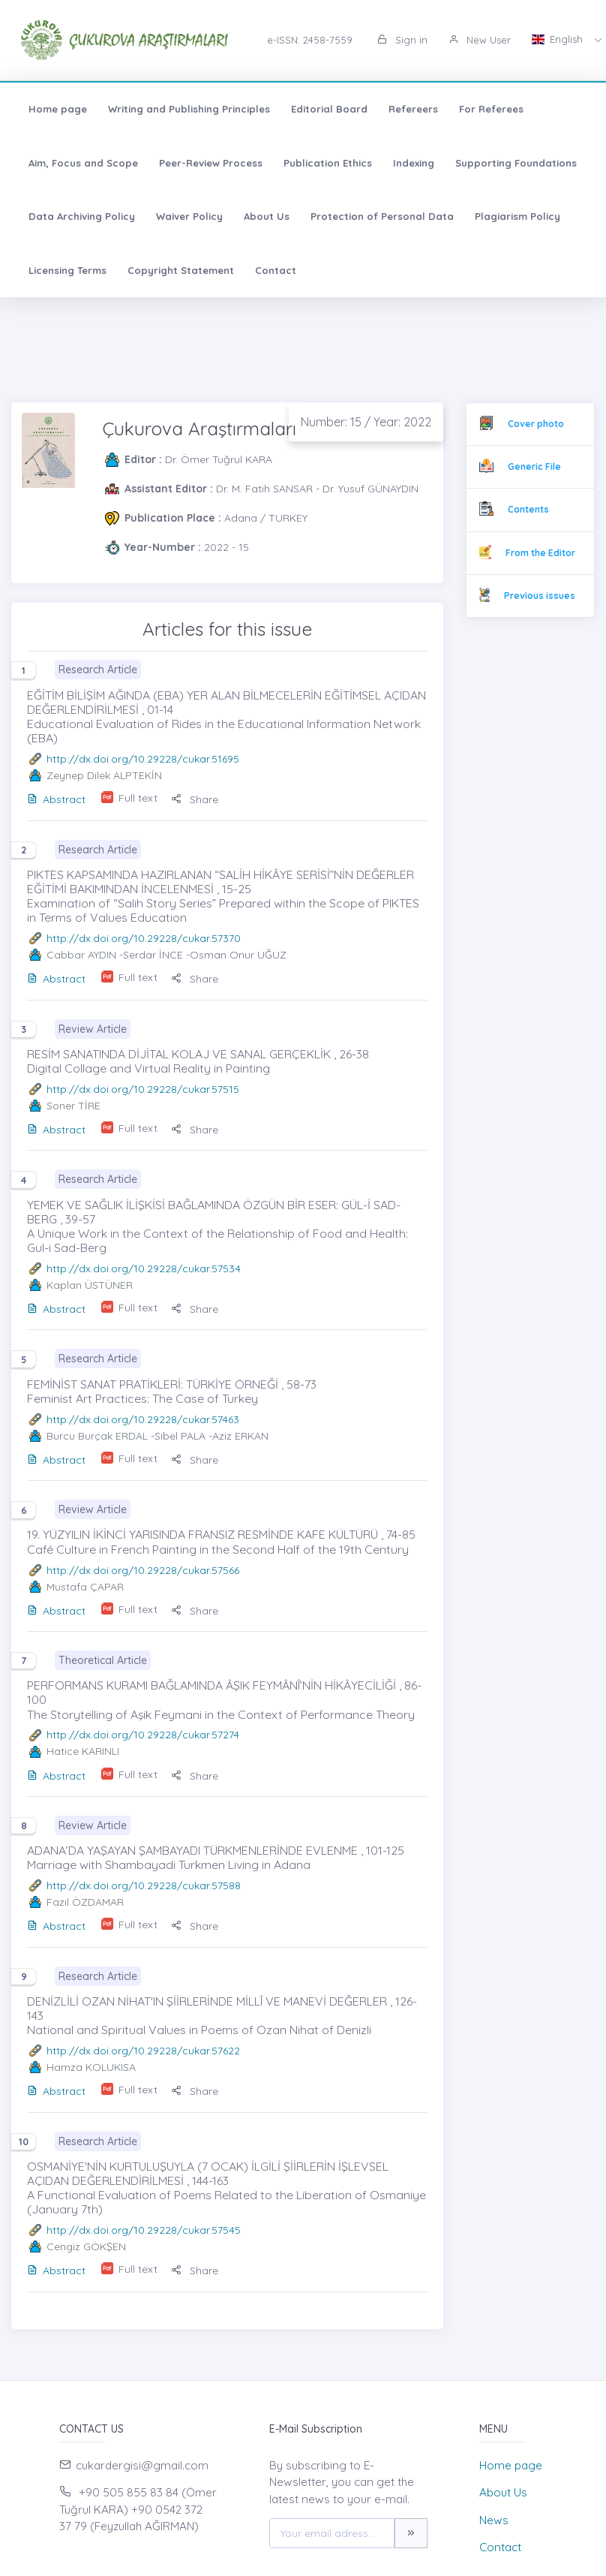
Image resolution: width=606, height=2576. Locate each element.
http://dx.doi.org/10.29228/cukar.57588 (143, 1885)
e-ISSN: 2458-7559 (309, 40)
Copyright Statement (181, 270)
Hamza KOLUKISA (91, 2067)
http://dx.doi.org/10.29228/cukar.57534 (143, 1268)
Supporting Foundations (516, 163)
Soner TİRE (73, 1105)
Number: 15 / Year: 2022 (366, 421)
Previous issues (539, 595)
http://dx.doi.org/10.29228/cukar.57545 (143, 2230)
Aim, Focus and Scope (83, 163)
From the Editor (540, 552)
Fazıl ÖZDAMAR (85, 1902)
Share (194, 799)
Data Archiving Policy (81, 216)
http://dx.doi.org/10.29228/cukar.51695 (142, 759)
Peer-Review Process (210, 163)
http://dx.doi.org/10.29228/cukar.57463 (142, 1419)
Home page (57, 109)
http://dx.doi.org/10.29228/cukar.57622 (143, 2050)
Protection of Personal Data (382, 216)
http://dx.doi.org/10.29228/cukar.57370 (143, 938)
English (559, 39)
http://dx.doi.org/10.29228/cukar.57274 (142, 1734)
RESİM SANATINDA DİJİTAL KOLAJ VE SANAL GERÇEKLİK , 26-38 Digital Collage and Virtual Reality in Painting (198, 1061)
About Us (267, 216)
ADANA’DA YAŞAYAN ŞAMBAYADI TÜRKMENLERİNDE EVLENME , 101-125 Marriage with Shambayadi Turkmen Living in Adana (215, 1857)
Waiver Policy (189, 216)
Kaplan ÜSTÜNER (89, 1285)
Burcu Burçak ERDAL (97, 1436)
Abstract (56, 799)
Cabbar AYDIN (81, 954)
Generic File (534, 466)
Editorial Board (329, 109)
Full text (138, 798)
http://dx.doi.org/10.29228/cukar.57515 (142, 1089)
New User (479, 40)
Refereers (413, 109)
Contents (528, 509)
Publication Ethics (328, 163)
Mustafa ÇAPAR (85, 1586)
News (493, 2520)
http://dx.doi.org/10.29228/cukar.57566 (142, 1570)
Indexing (413, 163)
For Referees (491, 109)
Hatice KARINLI (82, 1751)
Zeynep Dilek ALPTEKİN (104, 775)
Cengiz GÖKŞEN (86, 2246)
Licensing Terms (67, 270)
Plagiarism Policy (517, 216)
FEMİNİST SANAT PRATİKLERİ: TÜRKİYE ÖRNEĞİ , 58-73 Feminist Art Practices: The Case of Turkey (171, 1391)
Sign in (402, 40)
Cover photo (536, 423)
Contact (275, 270)
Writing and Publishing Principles (189, 109)
